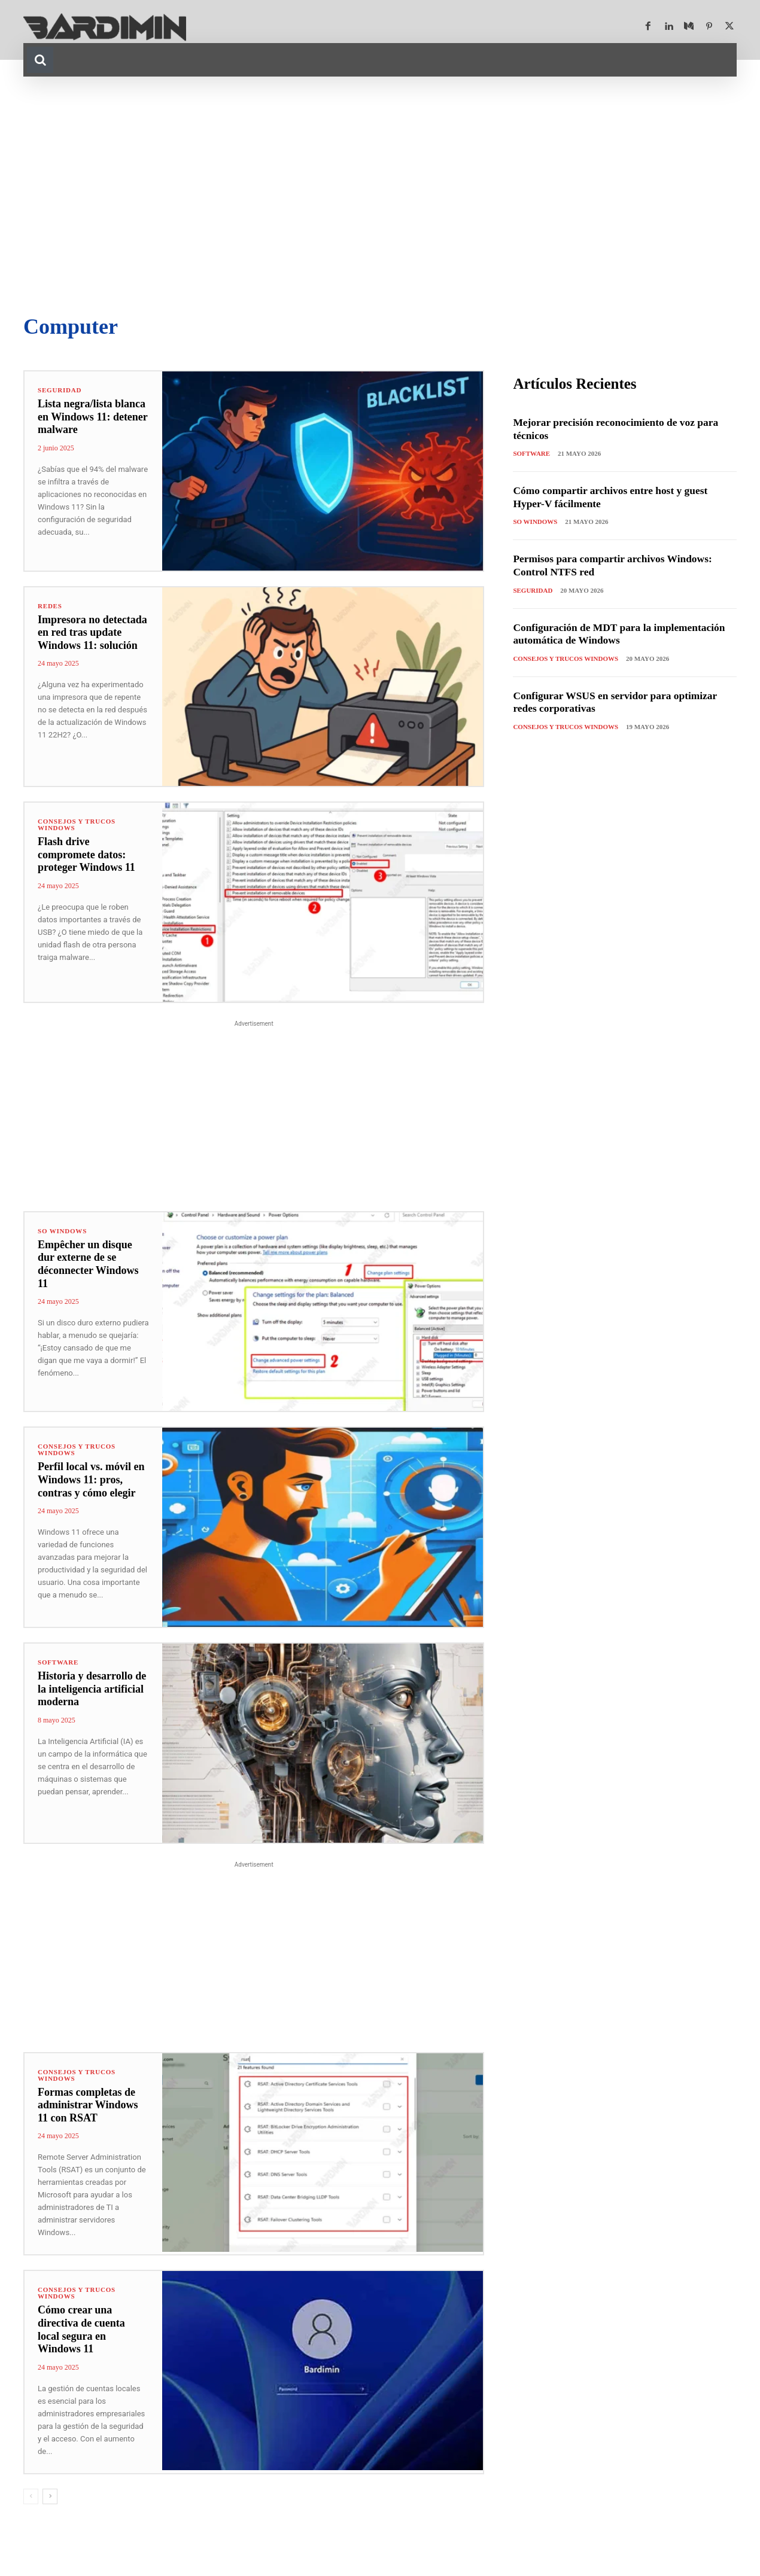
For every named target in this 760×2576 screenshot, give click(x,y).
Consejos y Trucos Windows (76, 824)
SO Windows (62, 1231)
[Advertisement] (380, 196)
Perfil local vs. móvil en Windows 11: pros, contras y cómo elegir (91, 1479)
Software (58, 1662)
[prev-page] (30, 2496)
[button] (40, 60)
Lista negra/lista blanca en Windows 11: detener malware (93, 416)
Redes (50, 606)
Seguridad (59, 390)
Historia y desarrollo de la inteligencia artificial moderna (92, 1689)
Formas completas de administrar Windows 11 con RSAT (88, 2105)
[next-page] (49, 2496)
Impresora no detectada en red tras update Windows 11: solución (92, 632)
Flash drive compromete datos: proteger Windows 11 (86, 854)
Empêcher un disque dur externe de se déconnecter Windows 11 (88, 1264)
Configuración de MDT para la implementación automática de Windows (622, 634)
